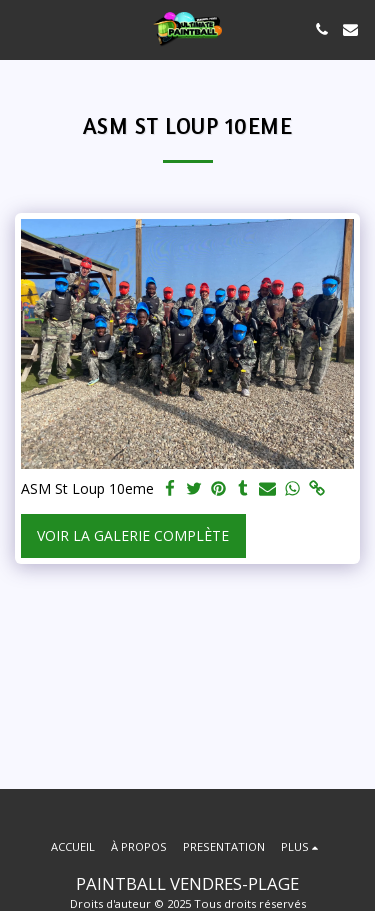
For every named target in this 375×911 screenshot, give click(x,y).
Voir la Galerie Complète (133, 535)
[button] (22, 28)
